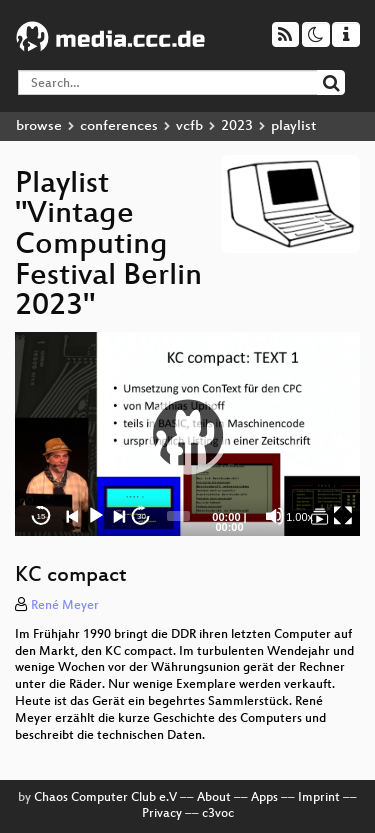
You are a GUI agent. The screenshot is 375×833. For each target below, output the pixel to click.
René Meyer (65, 606)
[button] (188, 434)
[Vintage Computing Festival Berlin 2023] (320, 516)
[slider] (178, 516)
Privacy (162, 814)
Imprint (319, 798)
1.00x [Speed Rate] (299, 517)
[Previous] (73, 516)
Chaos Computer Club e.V (105, 798)
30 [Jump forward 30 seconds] (141, 516)
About (214, 798)
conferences (119, 126)
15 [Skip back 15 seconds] (41, 516)
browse (39, 126)
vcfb (189, 126)
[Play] (96, 516)
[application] (187, 434)
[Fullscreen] (343, 516)
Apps (264, 798)
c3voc (218, 814)
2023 (237, 126)
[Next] (119, 516)
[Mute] (275, 516)
